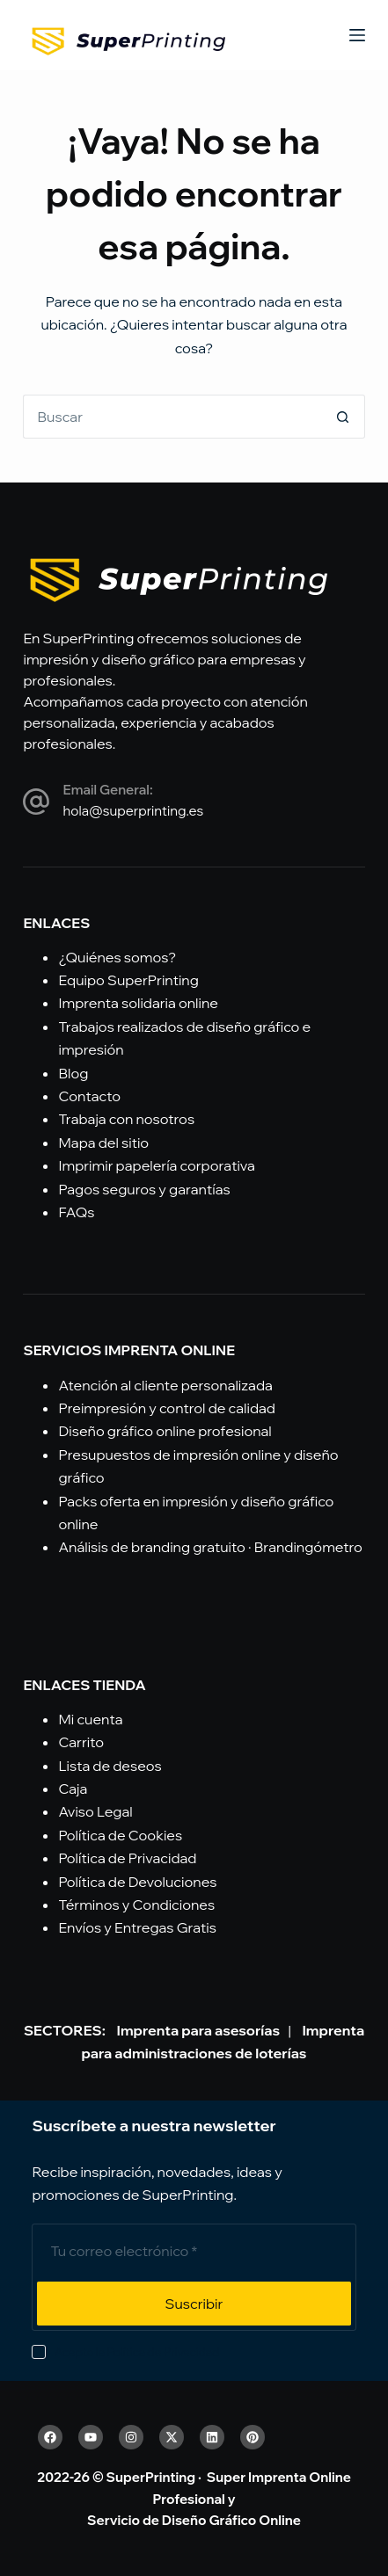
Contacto (89, 1096)
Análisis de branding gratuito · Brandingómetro (210, 1547)
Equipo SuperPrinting (128, 980)
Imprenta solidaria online (137, 1003)
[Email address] (193, 2251)
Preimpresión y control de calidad (166, 1408)
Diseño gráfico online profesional (164, 1431)
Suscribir (194, 2303)
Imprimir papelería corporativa (156, 1165)
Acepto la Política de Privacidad (137, 2352)
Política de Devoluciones (137, 1881)
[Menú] (357, 35)
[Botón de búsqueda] (343, 417)
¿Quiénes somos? (117, 957)
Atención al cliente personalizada (165, 1385)
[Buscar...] (171, 417)
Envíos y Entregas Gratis (137, 1927)
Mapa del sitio (103, 1142)
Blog (73, 1073)
